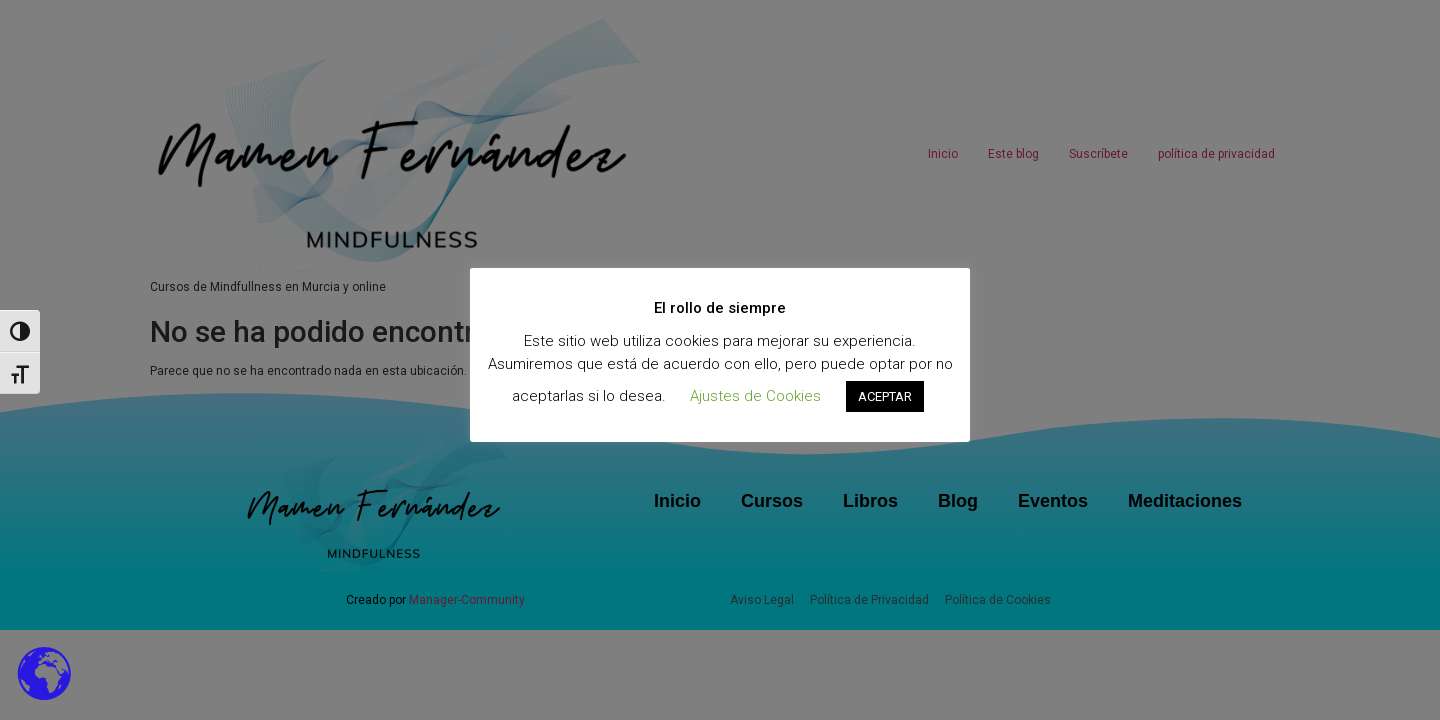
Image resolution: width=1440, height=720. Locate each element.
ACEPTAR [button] (885, 396)
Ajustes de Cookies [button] (755, 396)
